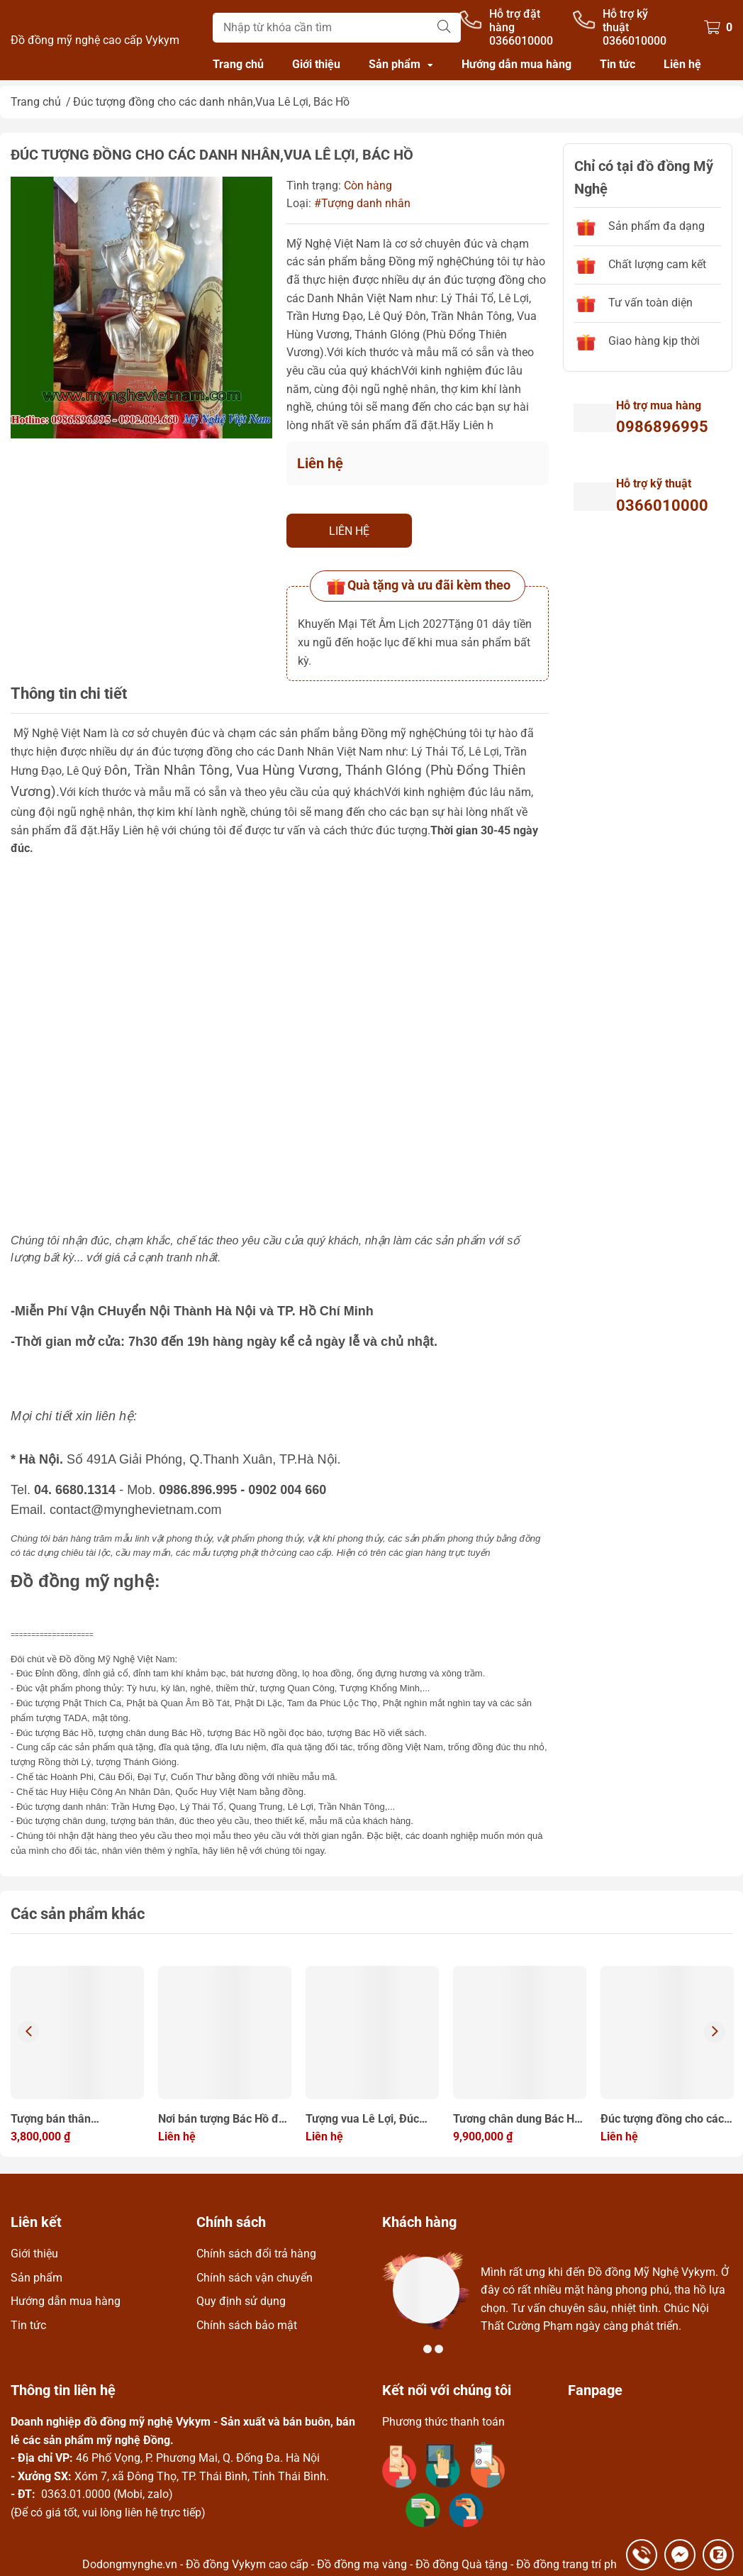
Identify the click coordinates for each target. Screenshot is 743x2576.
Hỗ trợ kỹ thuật (625, 20)
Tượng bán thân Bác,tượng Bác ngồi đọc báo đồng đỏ (71, 2120)
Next (714, 2031)
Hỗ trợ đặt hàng (514, 20)
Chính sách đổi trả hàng (256, 2253)
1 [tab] (416, 2349)
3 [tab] (439, 2349)
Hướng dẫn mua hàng (516, 64)
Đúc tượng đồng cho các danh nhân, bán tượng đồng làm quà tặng (662, 2120)
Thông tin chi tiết (69, 693)
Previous (28, 2031)
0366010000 (662, 505)
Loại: (298, 203)
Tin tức (617, 64)
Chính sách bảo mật (246, 2325)
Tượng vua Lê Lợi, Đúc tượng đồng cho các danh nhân (370, 2120)
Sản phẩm (394, 64)
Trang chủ (238, 64)
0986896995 (662, 427)
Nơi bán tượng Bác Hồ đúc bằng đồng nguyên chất (224, 2120)
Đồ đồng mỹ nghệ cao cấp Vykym (95, 40)
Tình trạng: (313, 185)
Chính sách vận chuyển (254, 2277)
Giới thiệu (316, 64)
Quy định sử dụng (241, 2301)
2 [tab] (427, 2349)
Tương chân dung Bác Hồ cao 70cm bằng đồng (517, 2120)
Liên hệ (682, 64)
